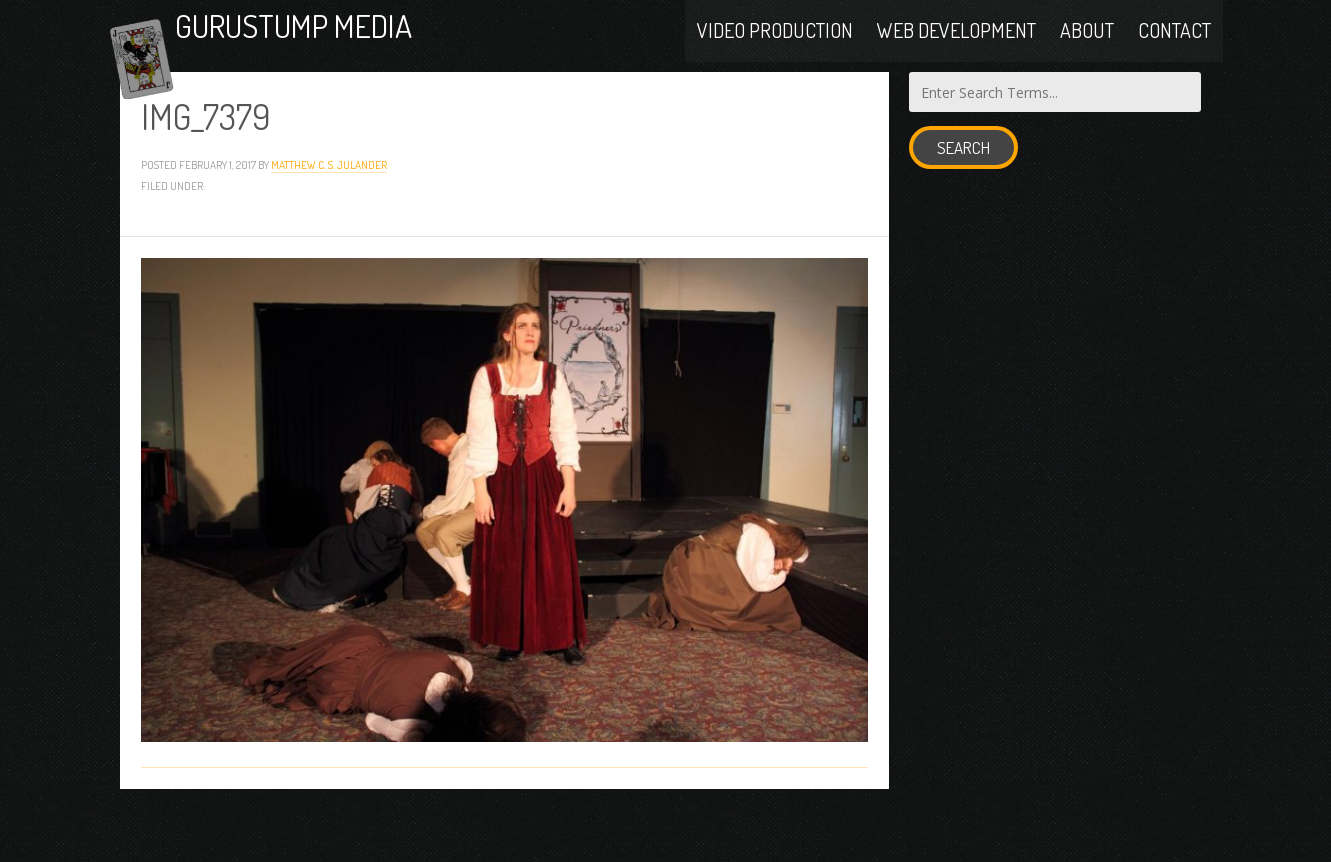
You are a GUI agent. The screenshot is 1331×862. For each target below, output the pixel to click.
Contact (1174, 52)
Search (963, 200)
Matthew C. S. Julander (329, 216)
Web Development (956, 52)
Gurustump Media (374, 52)
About (1087, 52)
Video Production (775, 52)
